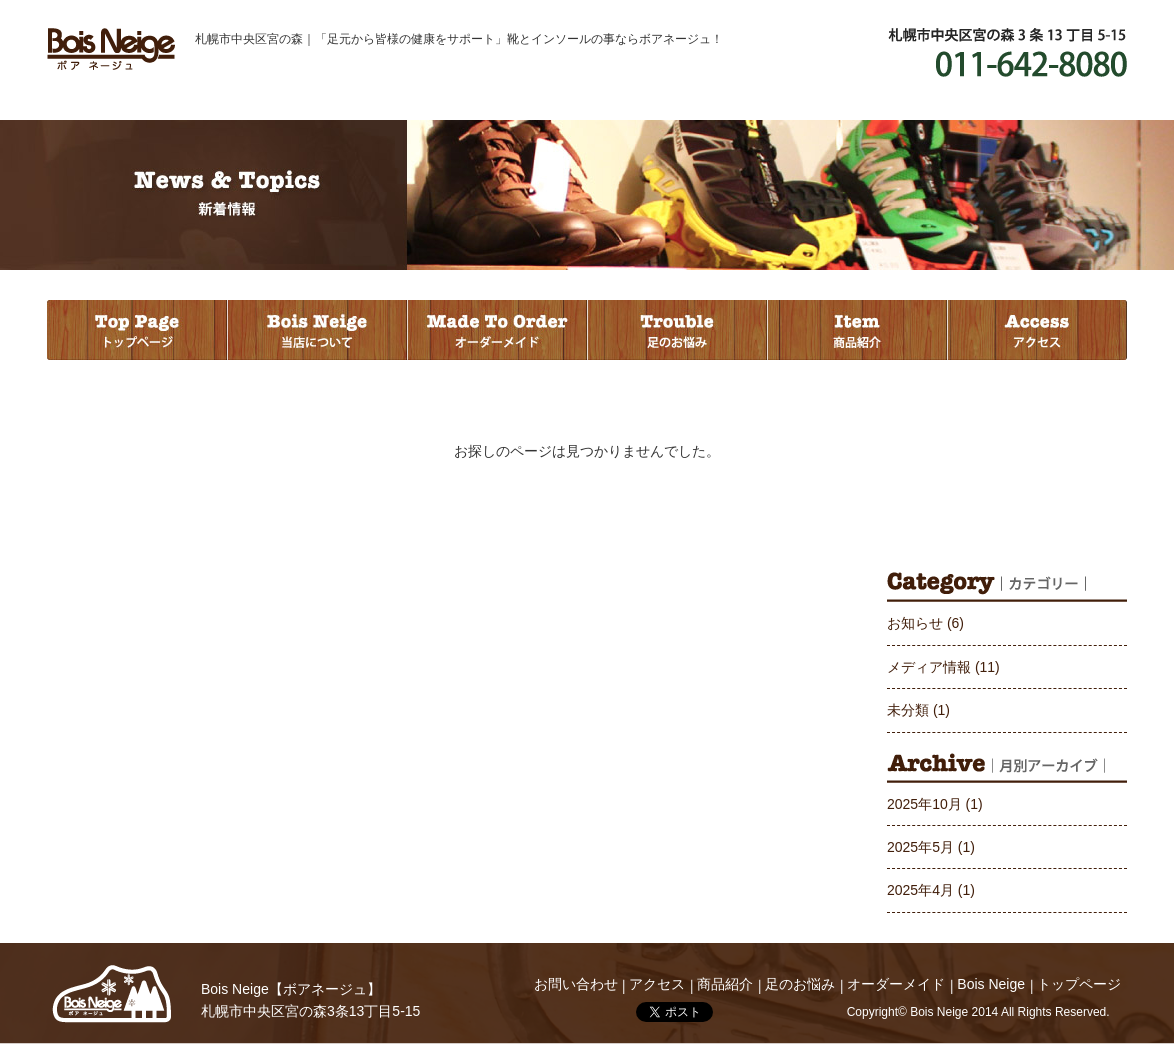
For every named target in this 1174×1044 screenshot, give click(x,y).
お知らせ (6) (925, 623)
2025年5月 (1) (931, 847)
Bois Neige (111, 994)
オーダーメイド (497, 330)
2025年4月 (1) (931, 890)
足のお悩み (677, 330)
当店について (317, 330)
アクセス (1037, 330)
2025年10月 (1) (935, 804)
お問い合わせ (576, 984)
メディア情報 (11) (943, 667)
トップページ (137, 330)
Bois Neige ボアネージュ (111, 49)
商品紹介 (857, 330)
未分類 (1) (918, 710)
